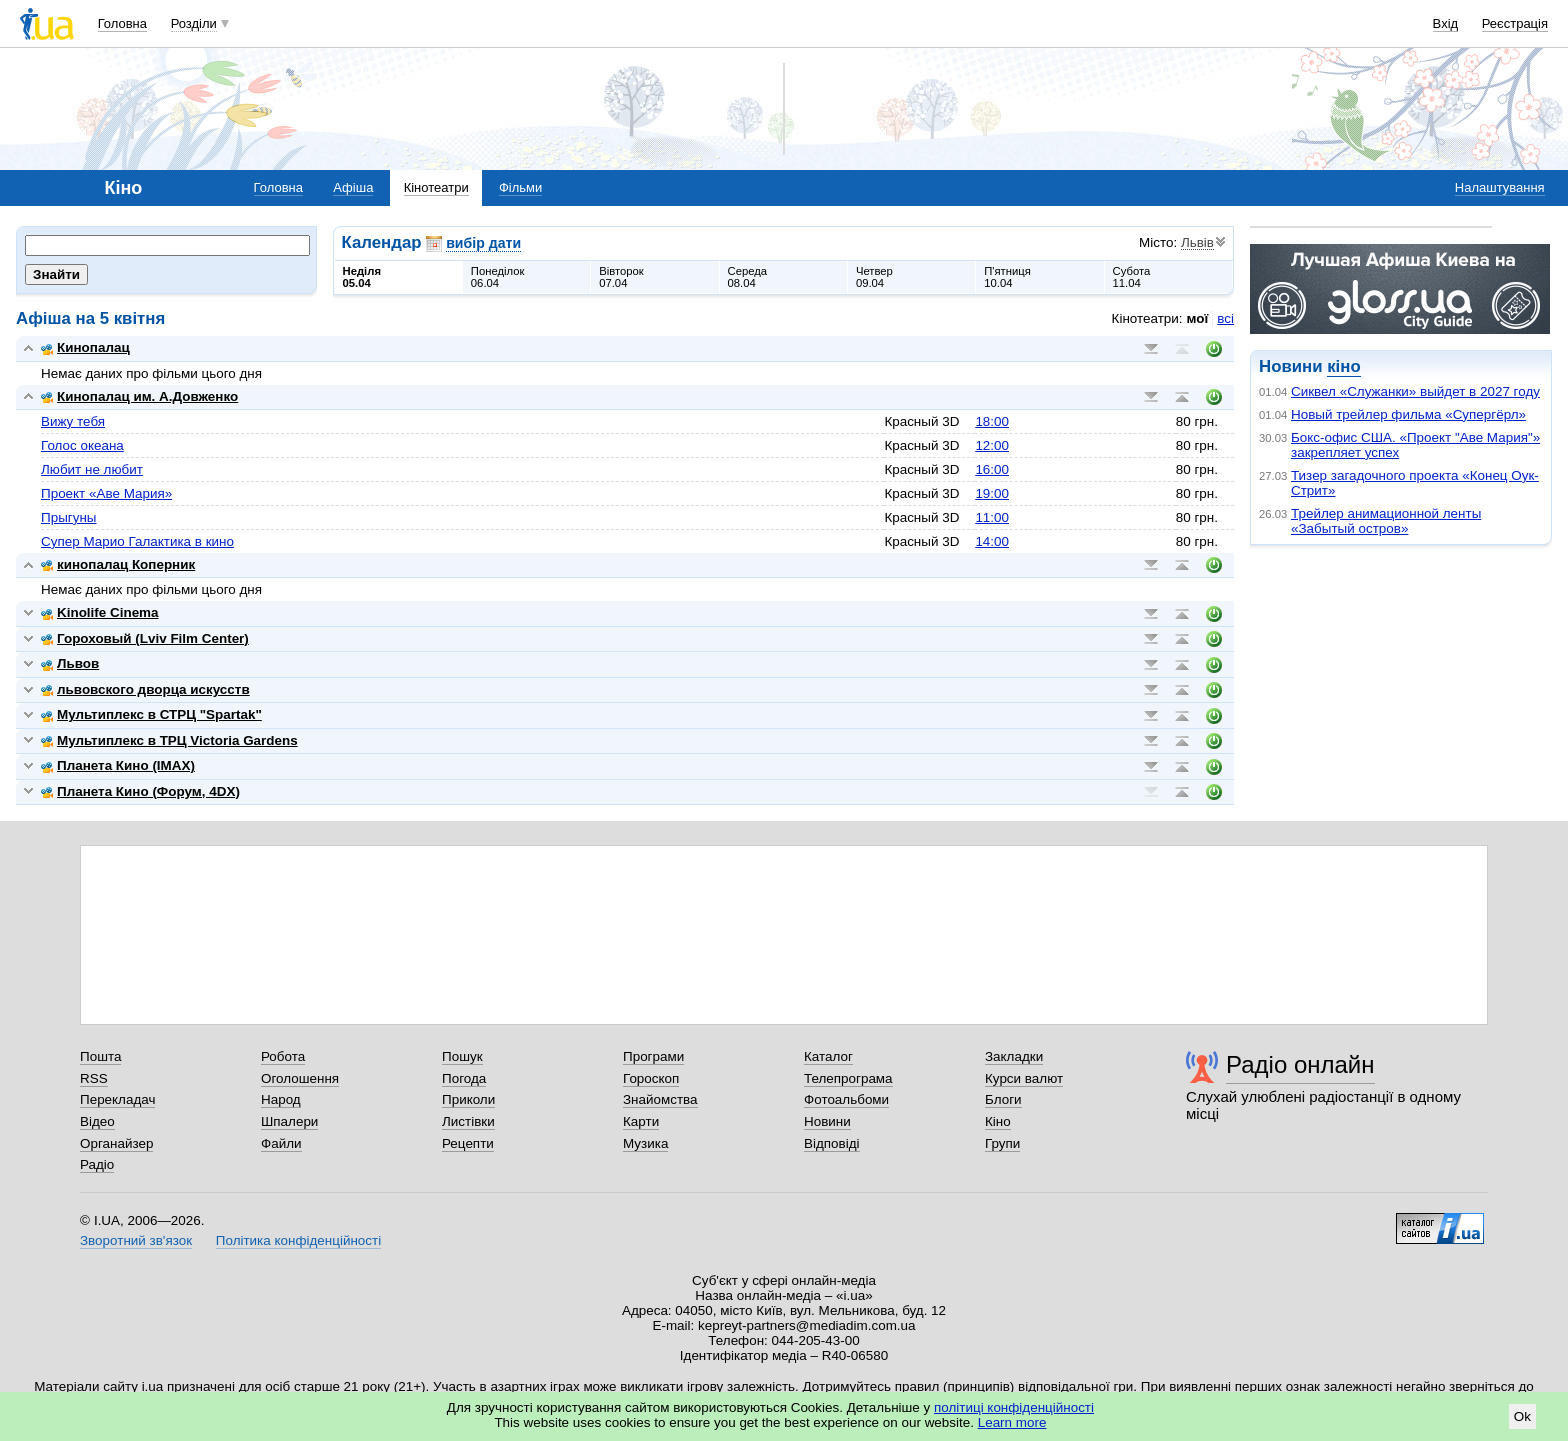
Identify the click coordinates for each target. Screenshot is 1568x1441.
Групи (1002, 1143)
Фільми (520, 187)
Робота (283, 1056)
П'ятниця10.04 (1007, 277)
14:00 (992, 541)
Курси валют (1024, 1078)
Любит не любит (92, 469)
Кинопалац (85, 347)
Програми (653, 1056)
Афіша (353, 187)
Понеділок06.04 (498, 277)
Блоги (1003, 1099)
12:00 (992, 445)
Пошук (462, 1056)
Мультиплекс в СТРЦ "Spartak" (151, 714)
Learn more (1012, 1422)
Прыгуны (69, 517)
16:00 (992, 469)
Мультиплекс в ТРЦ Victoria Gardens (169, 740)
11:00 (992, 517)
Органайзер (116, 1143)
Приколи (468, 1099)
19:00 (992, 493)
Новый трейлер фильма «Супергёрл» (1408, 414)
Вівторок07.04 (621, 277)
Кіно (998, 1121)
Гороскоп (651, 1078)
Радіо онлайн (1300, 1064)
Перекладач (117, 1099)
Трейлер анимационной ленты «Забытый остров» (1386, 521)
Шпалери (289, 1121)
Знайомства (660, 1099)
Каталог (828, 1056)
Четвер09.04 (874, 277)
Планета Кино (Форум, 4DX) (140, 791)
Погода (464, 1078)
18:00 (992, 421)
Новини (827, 1121)
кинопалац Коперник (118, 564)
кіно (1343, 366)
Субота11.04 (1132, 277)
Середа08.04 (748, 277)
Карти (641, 1121)
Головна (122, 23)
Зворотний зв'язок (136, 1240)
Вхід (1446, 23)
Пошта (100, 1056)
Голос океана (82, 445)
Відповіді (832, 1143)
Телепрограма (848, 1078)
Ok (1522, 1416)
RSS (94, 1078)
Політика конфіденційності (298, 1240)
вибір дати (483, 243)
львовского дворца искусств (145, 689)
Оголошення (300, 1078)
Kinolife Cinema (100, 612)
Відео (97, 1121)
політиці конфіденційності (1014, 1407)
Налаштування (1500, 187)
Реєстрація (1515, 23)
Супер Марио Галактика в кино (137, 541)
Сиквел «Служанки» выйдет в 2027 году (1415, 391)
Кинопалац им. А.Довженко (139, 396)
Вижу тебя (73, 421)
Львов (70, 663)
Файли (281, 1143)
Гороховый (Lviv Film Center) (145, 638)
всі (1225, 318)
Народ (281, 1099)
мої (1198, 318)
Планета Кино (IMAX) (118, 765)
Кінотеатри (436, 187)
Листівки (468, 1121)
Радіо (97, 1164)
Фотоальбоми (846, 1099)
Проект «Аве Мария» (106, 493)
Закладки (1014, 1056)
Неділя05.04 (362, 277)
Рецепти (468, 1143)
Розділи (194, 23)
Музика (645, 1143)
